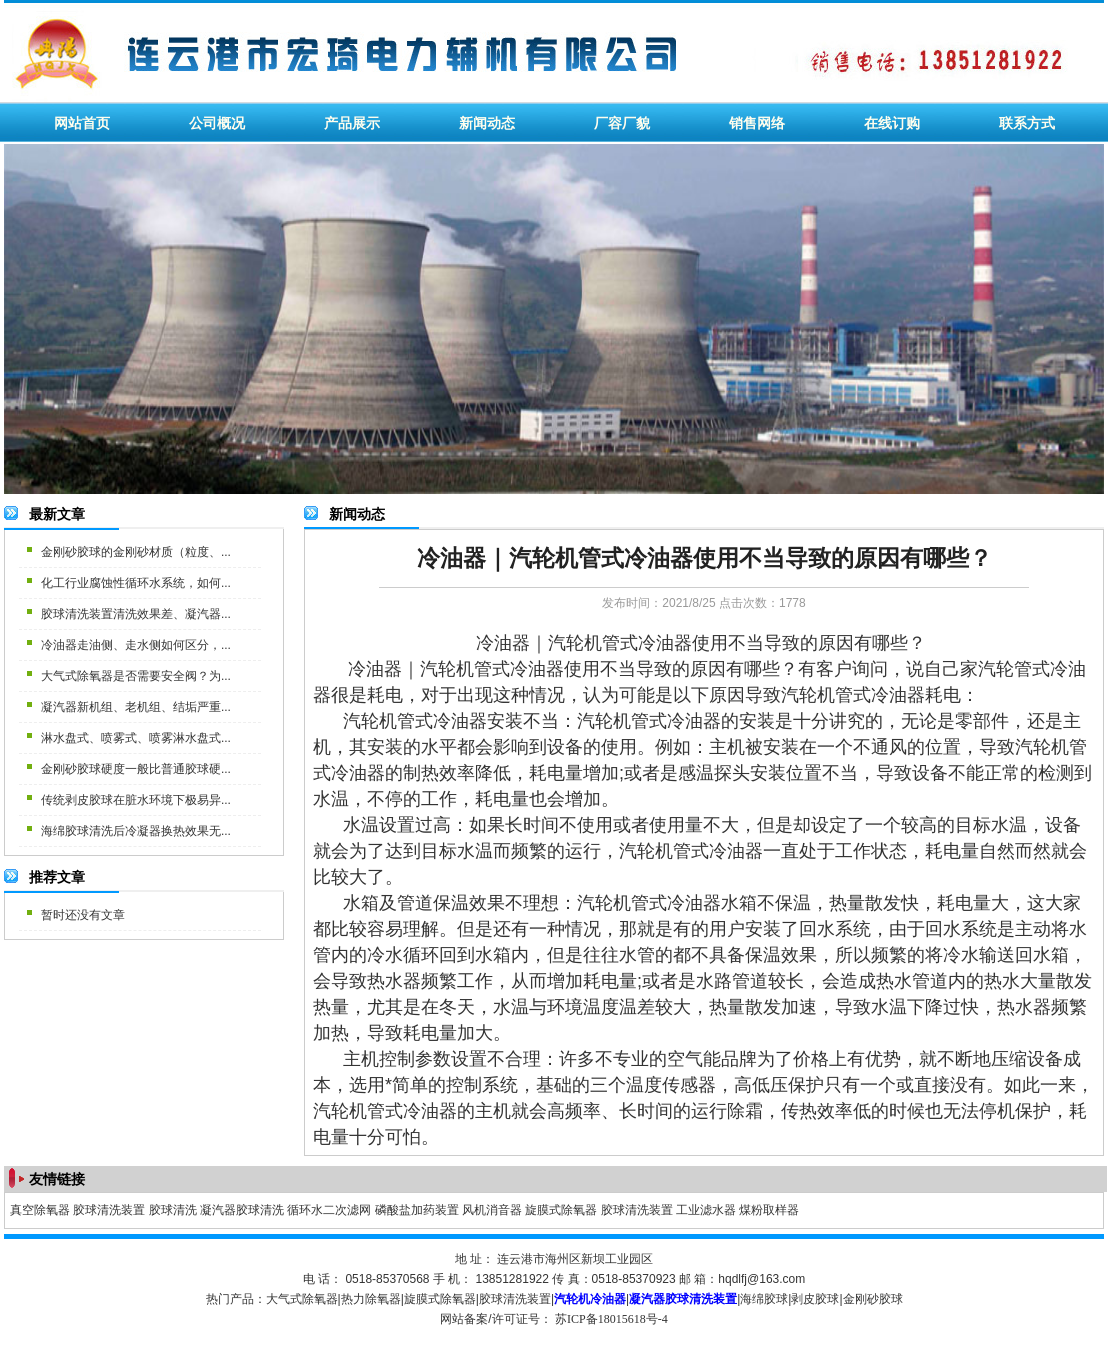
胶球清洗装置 (109, 1210)
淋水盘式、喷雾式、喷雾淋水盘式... (136, 738)
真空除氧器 (40, 1210)
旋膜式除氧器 (561, 1210)
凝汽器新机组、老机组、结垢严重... (136, 707)
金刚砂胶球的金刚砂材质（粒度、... (136, 552)
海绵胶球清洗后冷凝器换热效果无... (136, 831)
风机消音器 (492, 1210)
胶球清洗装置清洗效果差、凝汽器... (136, 614)
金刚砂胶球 (873, 1299)
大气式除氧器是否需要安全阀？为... (136, 676)
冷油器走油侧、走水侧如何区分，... (136, 645)
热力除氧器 (371, 1299)
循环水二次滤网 (329, 1210)
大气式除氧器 (302, 1299)
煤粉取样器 (769, 1210)
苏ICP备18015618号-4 (611, 1319)
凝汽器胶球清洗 (242, 1210)
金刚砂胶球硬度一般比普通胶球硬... (136, 769)
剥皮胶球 (815, 1299)
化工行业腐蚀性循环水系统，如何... (136, 583)
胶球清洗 (173, 1210)
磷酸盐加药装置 (417, 1210)
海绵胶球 (764, 1299)
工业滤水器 (706, 1210)
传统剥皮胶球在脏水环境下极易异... (136, 800)
